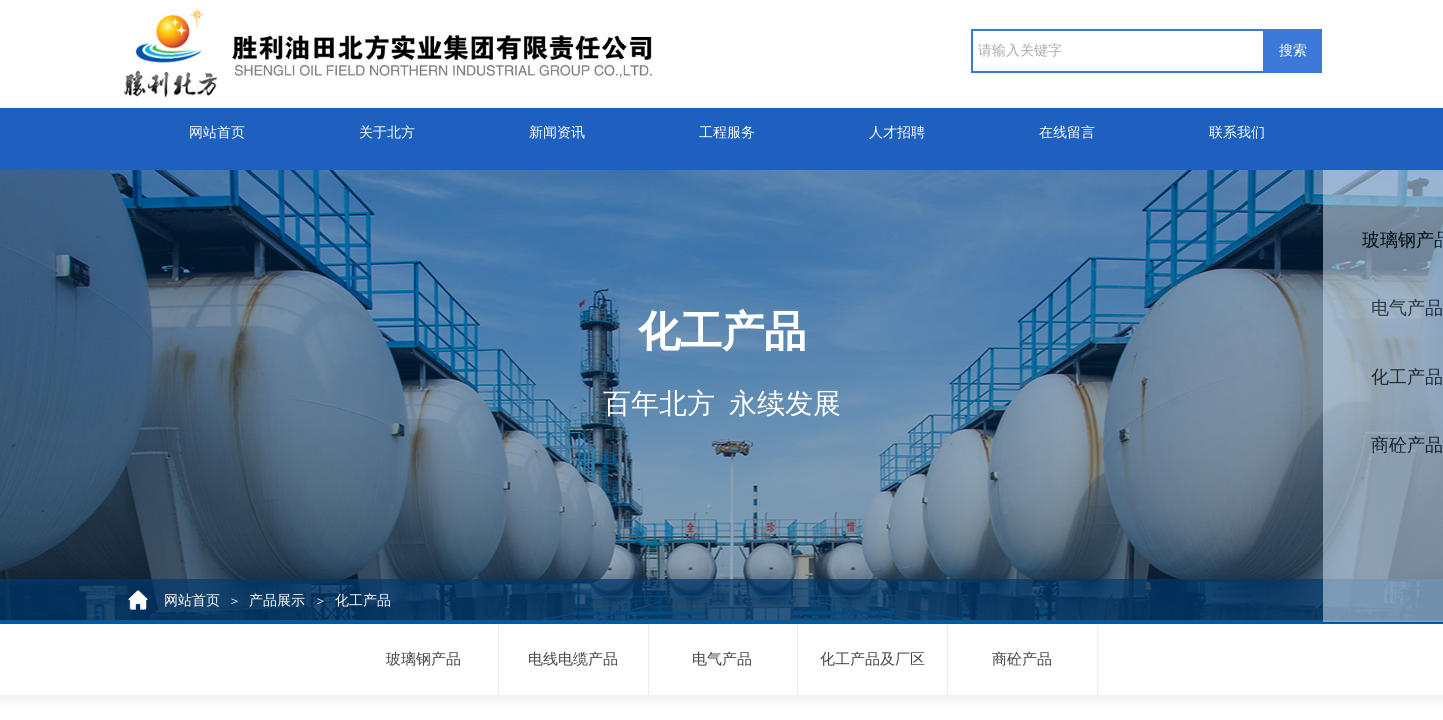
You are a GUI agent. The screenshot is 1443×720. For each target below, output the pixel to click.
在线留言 (1067, 127)
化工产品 (363, 600)
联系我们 (1237, 127)
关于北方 (387, 127)
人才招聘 (897, 127)
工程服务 (727, 127)
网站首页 (217, 127)
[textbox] (1118, 51)
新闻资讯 (557, 127)
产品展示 (277, 600)
